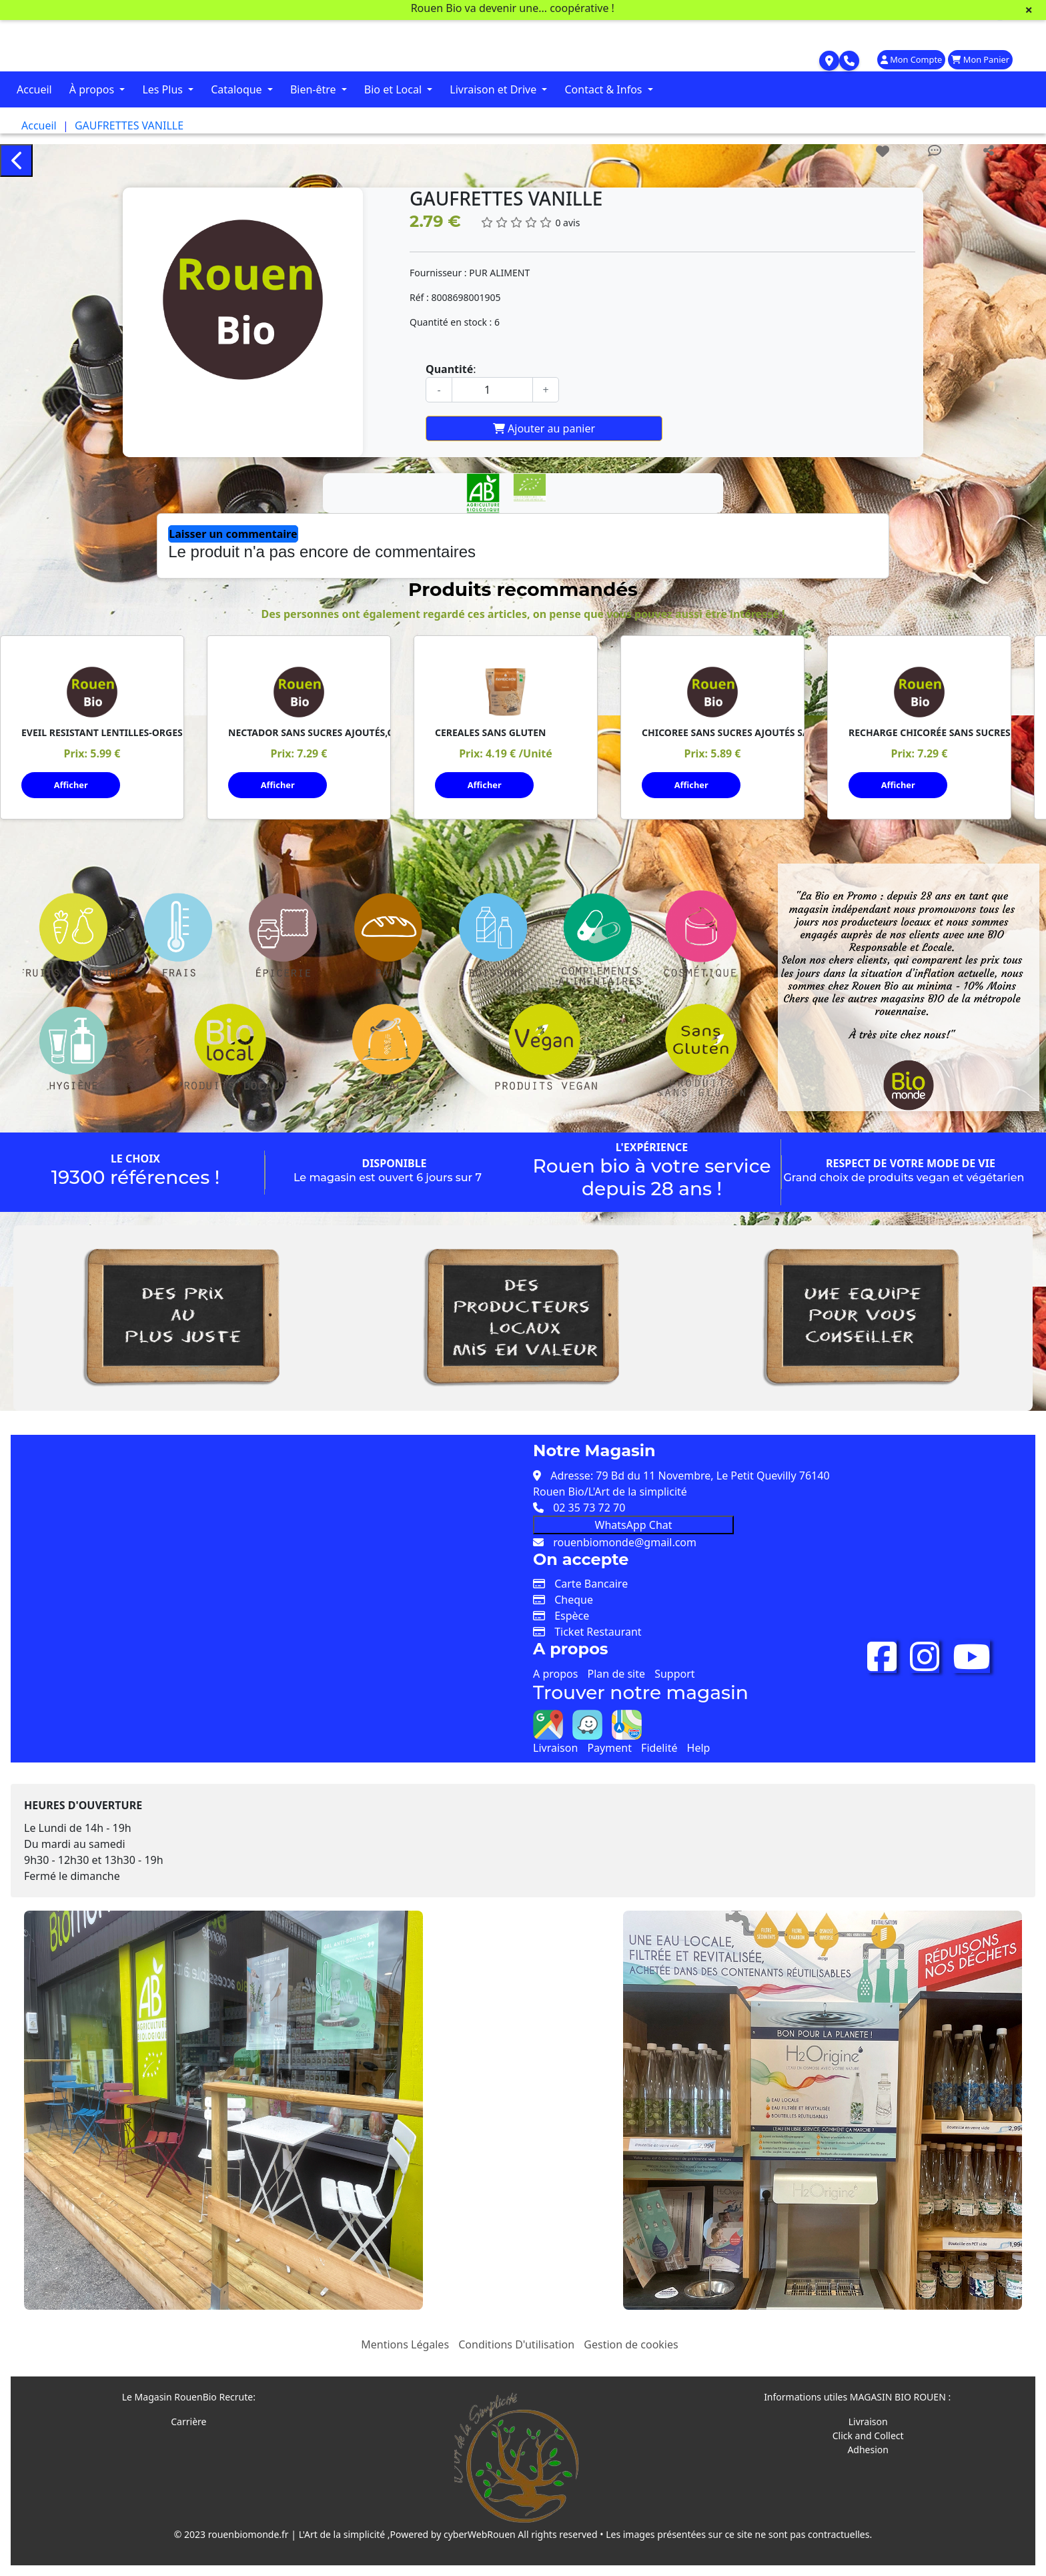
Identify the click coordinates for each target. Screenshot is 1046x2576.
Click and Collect (868, 2435)
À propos (93, 89)
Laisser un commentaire (233, 534)
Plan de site (616, 1673)
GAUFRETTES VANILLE (129, 125)
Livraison (555, 1747)
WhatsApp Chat (633, 1525)
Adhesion (868, 2449)
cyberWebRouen (480, 2534)
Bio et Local (394, 89)
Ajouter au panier (544, 428)
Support (674, 1673)
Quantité (449, 369)
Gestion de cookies (631, 2344)
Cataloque (238, 89)
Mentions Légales (405, 2344)
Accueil (34, 89)
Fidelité (659, 1747)
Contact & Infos (604, 89)
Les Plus (163, 89)
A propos (555, 1673)
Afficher (71, 785)
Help (698, 1747)
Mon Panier (980, 59)
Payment (609, 1747)
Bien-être (314, 89)
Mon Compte (911, 59)
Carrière (188, 2421)
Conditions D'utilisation (516, 2344)
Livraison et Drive (494, 89)
